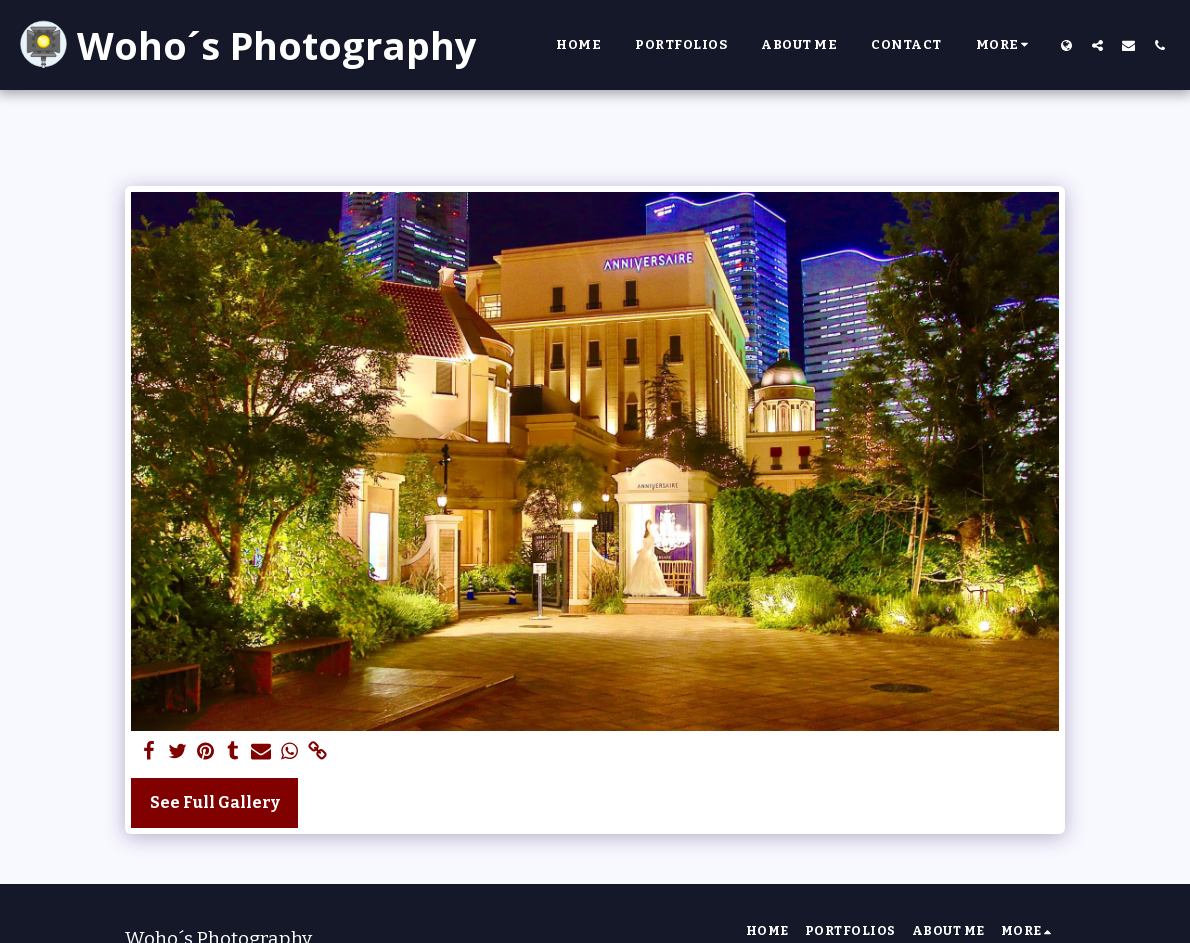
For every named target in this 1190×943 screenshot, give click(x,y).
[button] (1097, 45)
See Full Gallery (215, 802)
